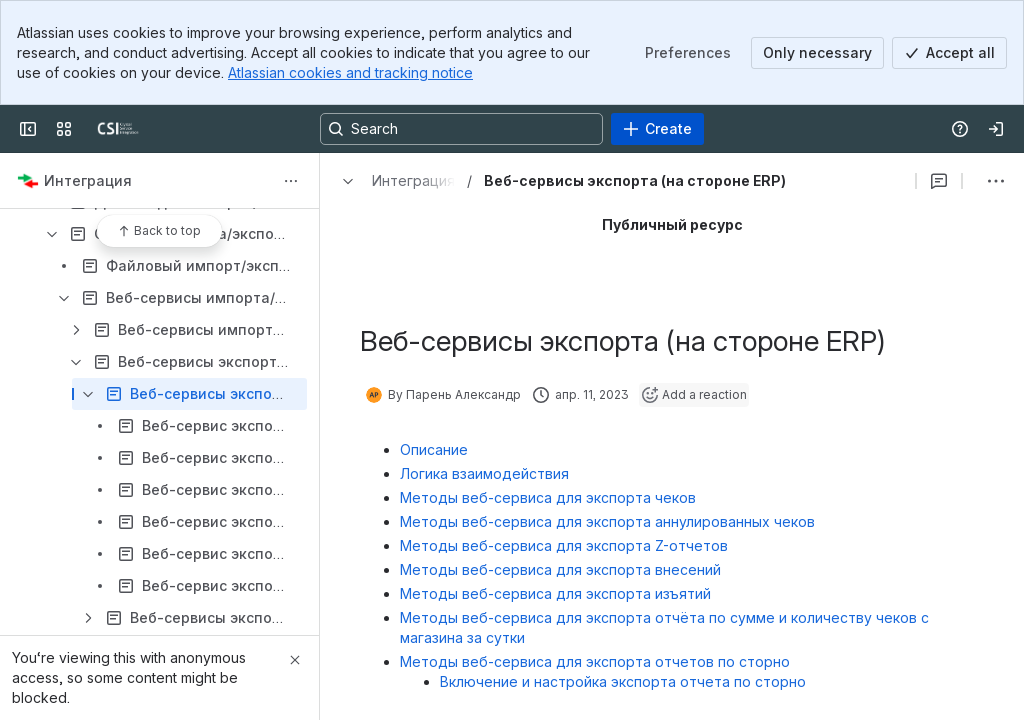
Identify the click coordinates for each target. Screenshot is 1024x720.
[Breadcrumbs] (393, 181)
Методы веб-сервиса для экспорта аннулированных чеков (607, 521)
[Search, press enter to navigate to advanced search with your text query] (461, 129)
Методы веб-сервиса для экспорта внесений (560, 569)
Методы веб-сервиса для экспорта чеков (548, 497)
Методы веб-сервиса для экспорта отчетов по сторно (595, 661)
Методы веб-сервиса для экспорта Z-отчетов (564, 545)
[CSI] (118, 129)
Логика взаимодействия (484, 473)
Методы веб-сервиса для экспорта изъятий (555, 593)
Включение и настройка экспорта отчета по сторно (623, 681)
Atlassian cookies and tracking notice (350, 72)
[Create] (657, 129)
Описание (434, 449)
